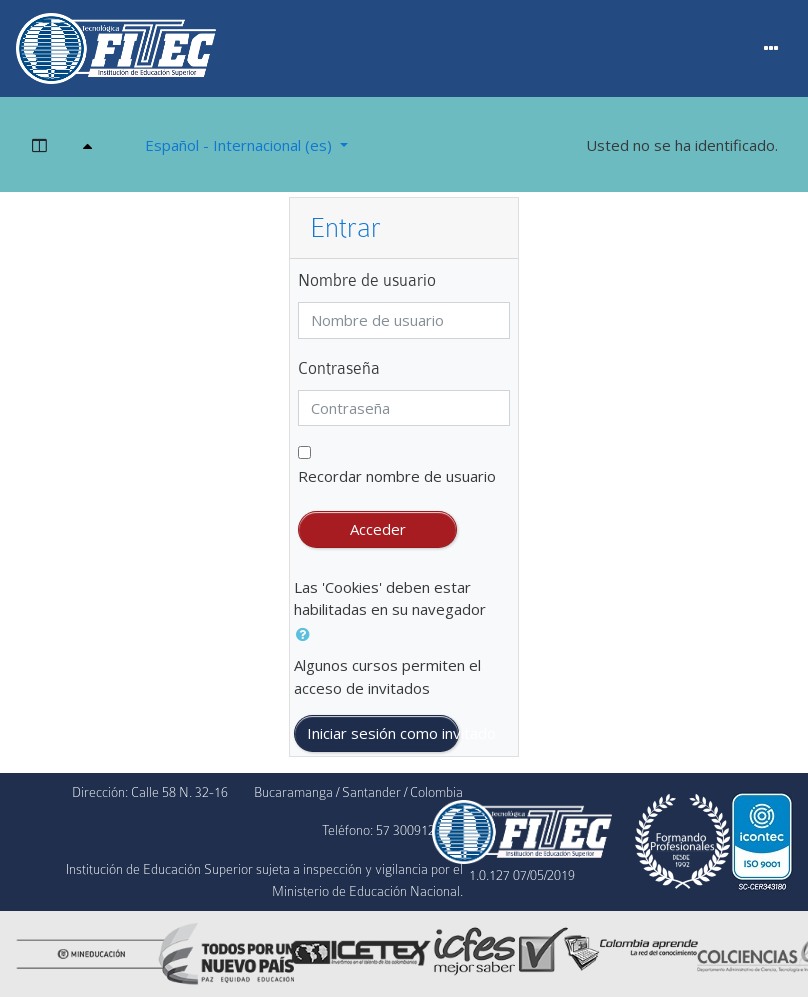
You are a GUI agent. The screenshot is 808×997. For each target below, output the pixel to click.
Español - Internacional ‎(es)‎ (240, 145)
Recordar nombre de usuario (397, 476)
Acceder (378, 529)
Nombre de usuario (367, 280)
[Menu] (771, 49)
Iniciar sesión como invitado (382, 733)
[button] (307, 634)
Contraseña (339, 368)
